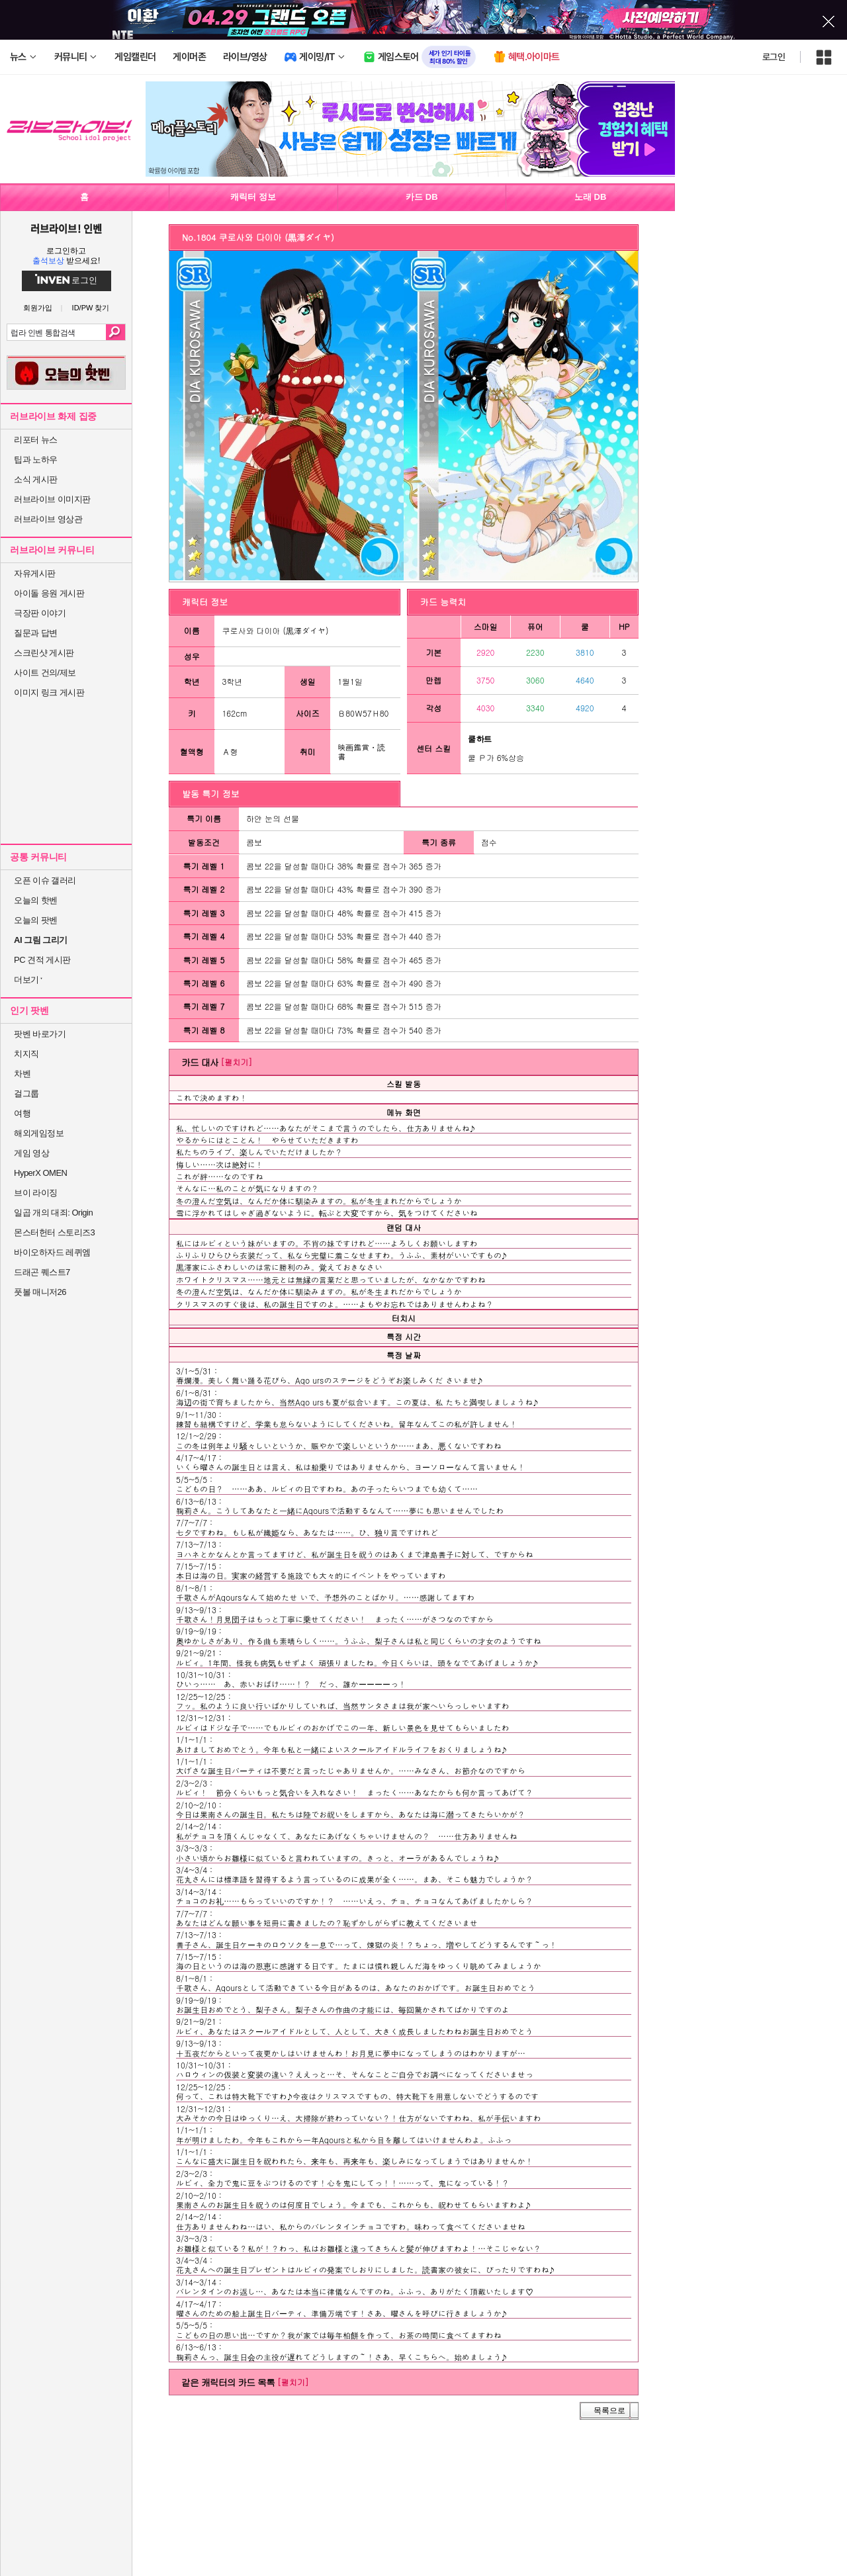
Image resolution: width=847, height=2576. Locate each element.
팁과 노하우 (36, 459)
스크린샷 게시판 (44, 652)
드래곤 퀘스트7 (42, 1272)
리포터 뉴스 (36, 439)
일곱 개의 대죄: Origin (53, 1212)
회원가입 (37, 308)
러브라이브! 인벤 (65, 228)
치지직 (26, 1053)
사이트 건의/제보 (45, 672)
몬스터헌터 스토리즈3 (54, 1232)
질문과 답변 (36, 633)
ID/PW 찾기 (91, 308)
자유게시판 (35, 573)
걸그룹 (26, 1093)
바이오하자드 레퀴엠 (52, 1252)
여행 (22, 1113)
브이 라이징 (36, 1192)
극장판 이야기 (40, 613)
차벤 (22, 1073)
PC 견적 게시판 (42, 959)
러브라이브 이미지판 (52, 499)
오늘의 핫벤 (36, 900)
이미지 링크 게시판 (49, 692)
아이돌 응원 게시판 (49, 593)
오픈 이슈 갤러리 (45, 880)
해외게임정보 (39, 1133)
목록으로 (609, 2410)
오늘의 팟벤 (36, 920)
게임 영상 (31, 1153)
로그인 (773, 57)
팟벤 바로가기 (40, 1034)
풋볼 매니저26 (40, 1292)
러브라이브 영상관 (48, 519)
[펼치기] (236, 1061)
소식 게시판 (36, 479)
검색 (115, 332)
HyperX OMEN (40, 1173)
